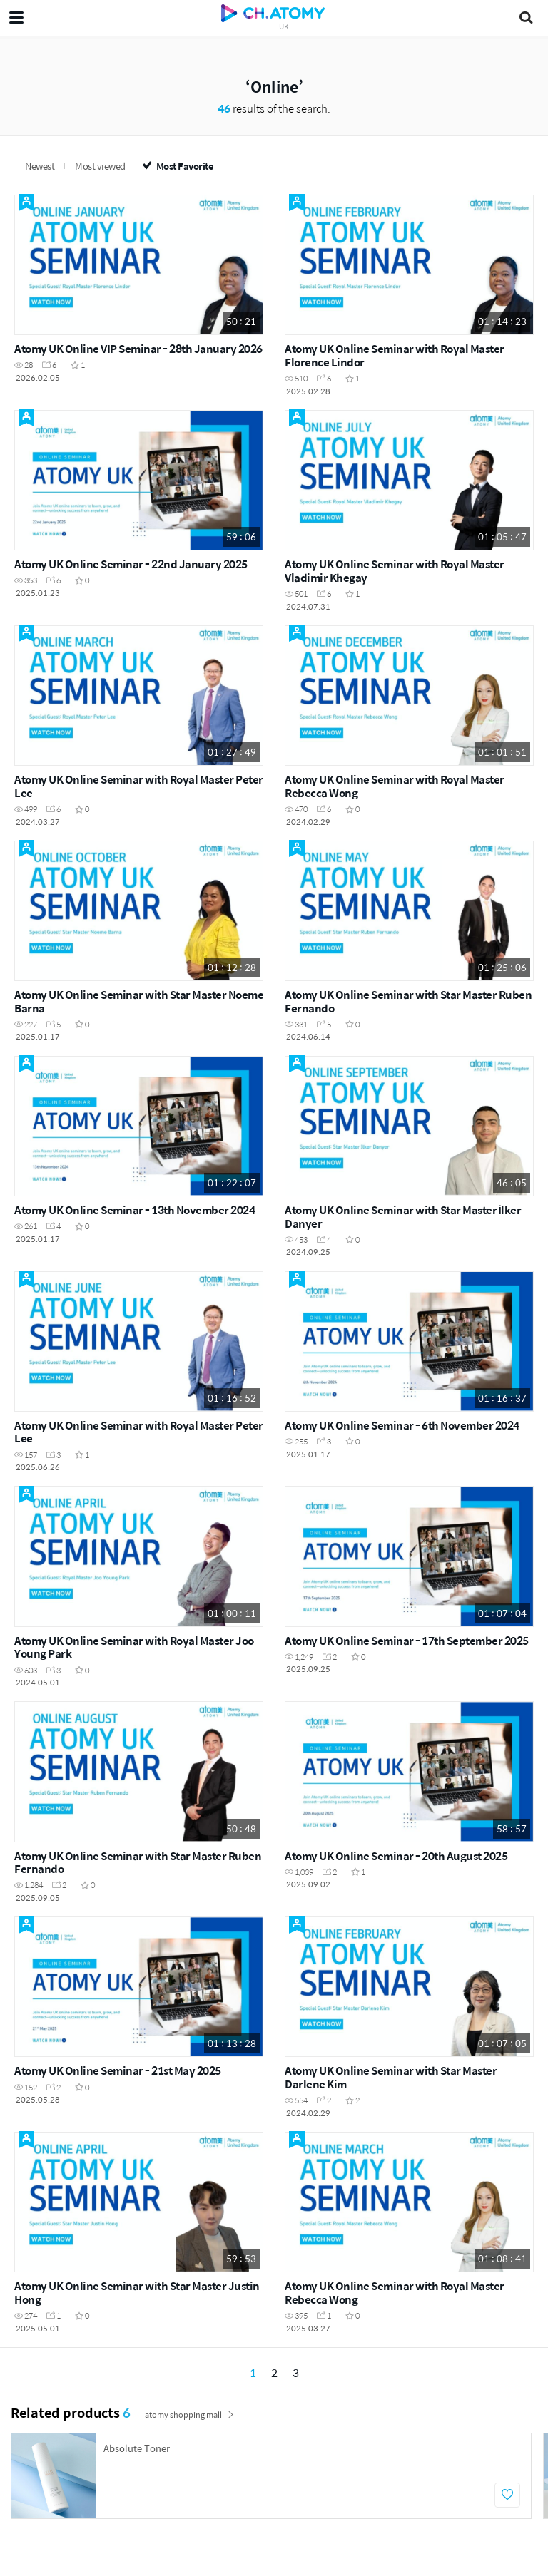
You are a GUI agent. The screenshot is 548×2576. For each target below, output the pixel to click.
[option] (271, 2476)
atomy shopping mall (189, 2414)
